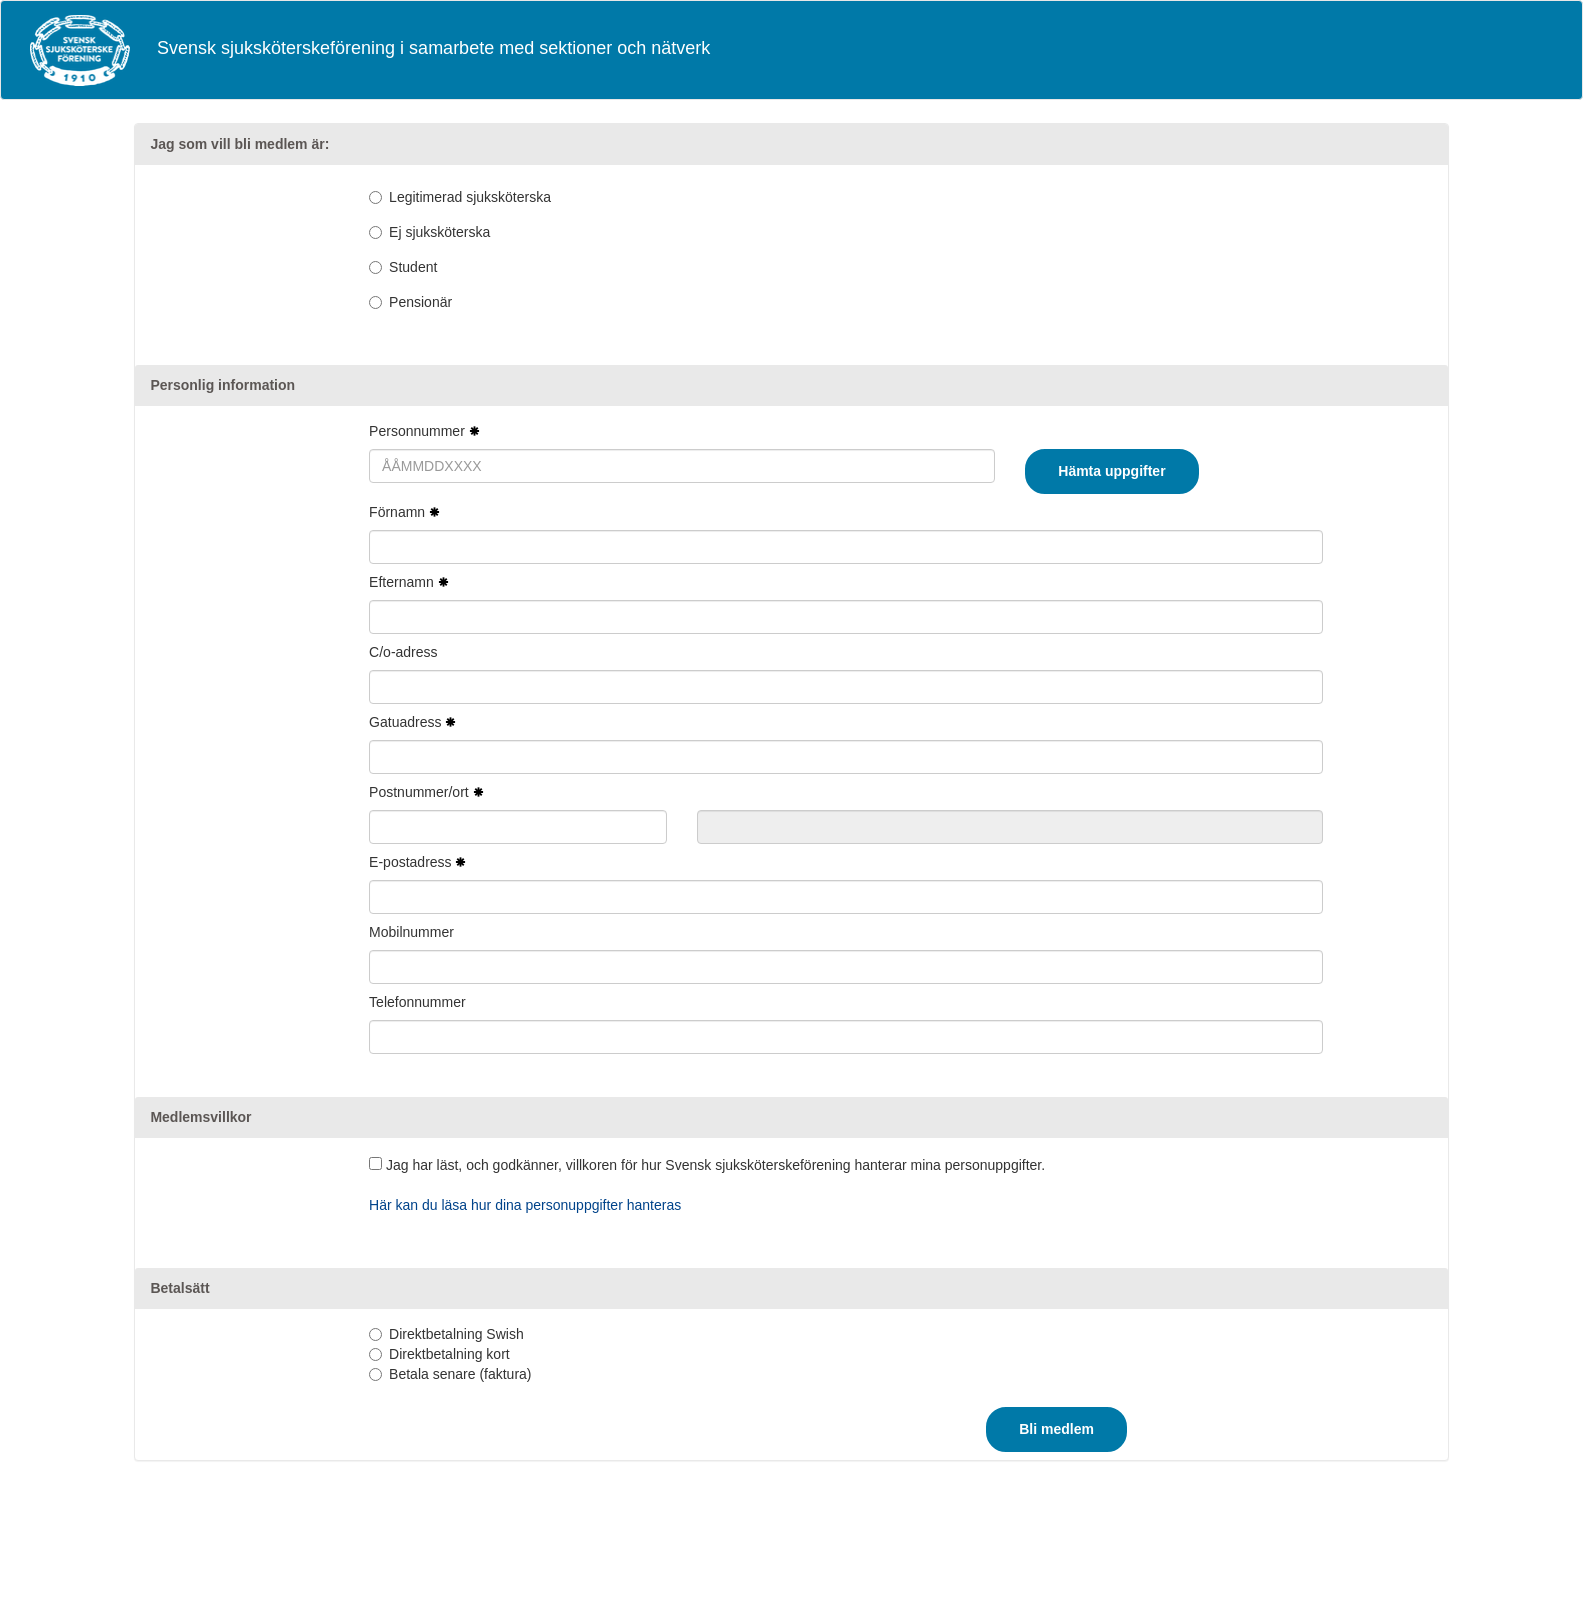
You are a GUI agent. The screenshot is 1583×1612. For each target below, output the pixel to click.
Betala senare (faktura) (460, 1374)
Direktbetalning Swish (456, 1334)
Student (413, 267)
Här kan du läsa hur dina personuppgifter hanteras (525, 1205)
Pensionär (420, 302)
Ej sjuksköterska (439, 232)
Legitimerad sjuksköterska (470, 197)
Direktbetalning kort (449, 1354)
